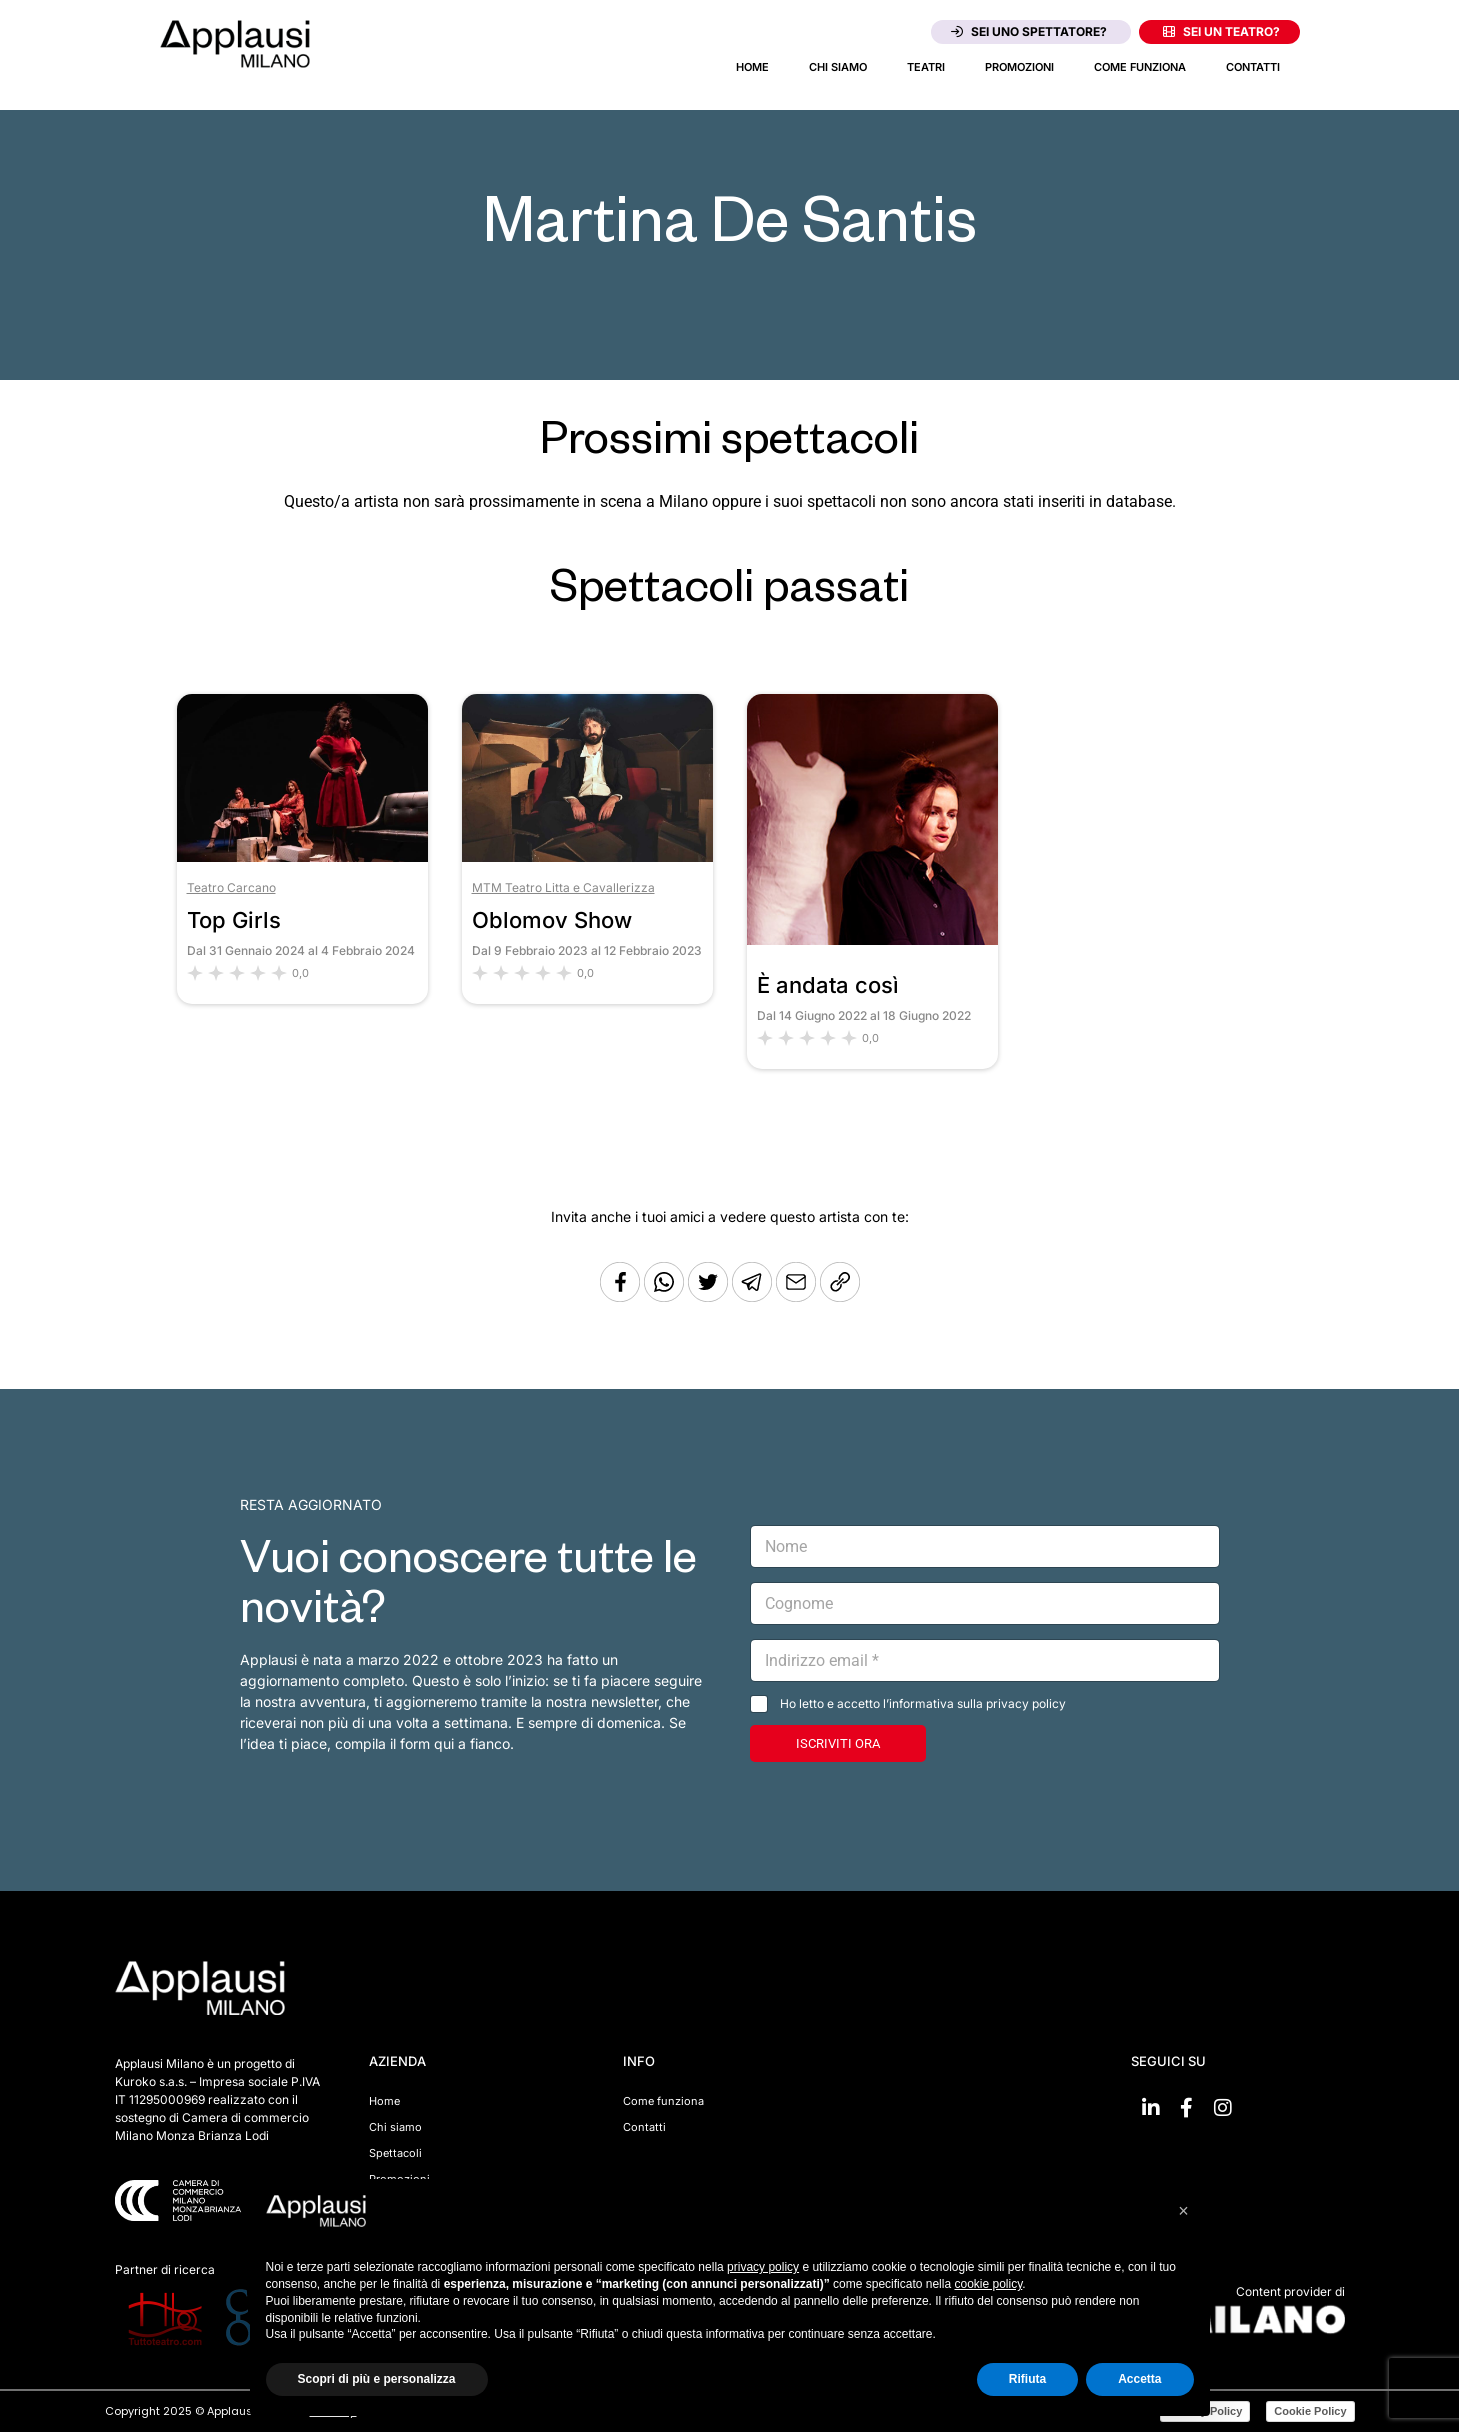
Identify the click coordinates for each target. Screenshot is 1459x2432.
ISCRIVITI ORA (838, 1743)
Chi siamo (838, 67)
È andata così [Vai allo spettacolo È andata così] (828, 985)
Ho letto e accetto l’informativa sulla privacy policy (923, 1703)
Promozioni (1019, 67)
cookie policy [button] (988, 2284)
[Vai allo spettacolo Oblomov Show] (587, 856)
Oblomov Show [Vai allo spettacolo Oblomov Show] (552, 920)
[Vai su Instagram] (1223, 2108)
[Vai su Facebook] (1187, 2108)
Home (752, 67)
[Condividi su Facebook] (620, 1296)
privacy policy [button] (763, 2267)
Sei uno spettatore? (1029, 31)
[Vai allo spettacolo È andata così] (872, 939)
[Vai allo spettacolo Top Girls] (302, 856)
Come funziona (1140, 67)
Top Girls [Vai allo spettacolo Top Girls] (234, 920)
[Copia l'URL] (798, 1296)
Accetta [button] (1139, 2379)
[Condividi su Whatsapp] (666, 1296)
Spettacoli (395, 2153)
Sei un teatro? (1221, 31)
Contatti (1253, 67)
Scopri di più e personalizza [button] (377, 2379)
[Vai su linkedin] (1151, 2108)
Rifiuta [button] (1027, 2379)
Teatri (926, 67)
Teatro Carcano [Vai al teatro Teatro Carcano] (231, 887)
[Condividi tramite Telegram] (754, 1296)
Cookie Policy (1310, 2411)
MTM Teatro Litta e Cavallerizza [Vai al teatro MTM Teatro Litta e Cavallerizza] (563, 887)
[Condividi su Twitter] (710, 1296)
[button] (1184, 2211)
